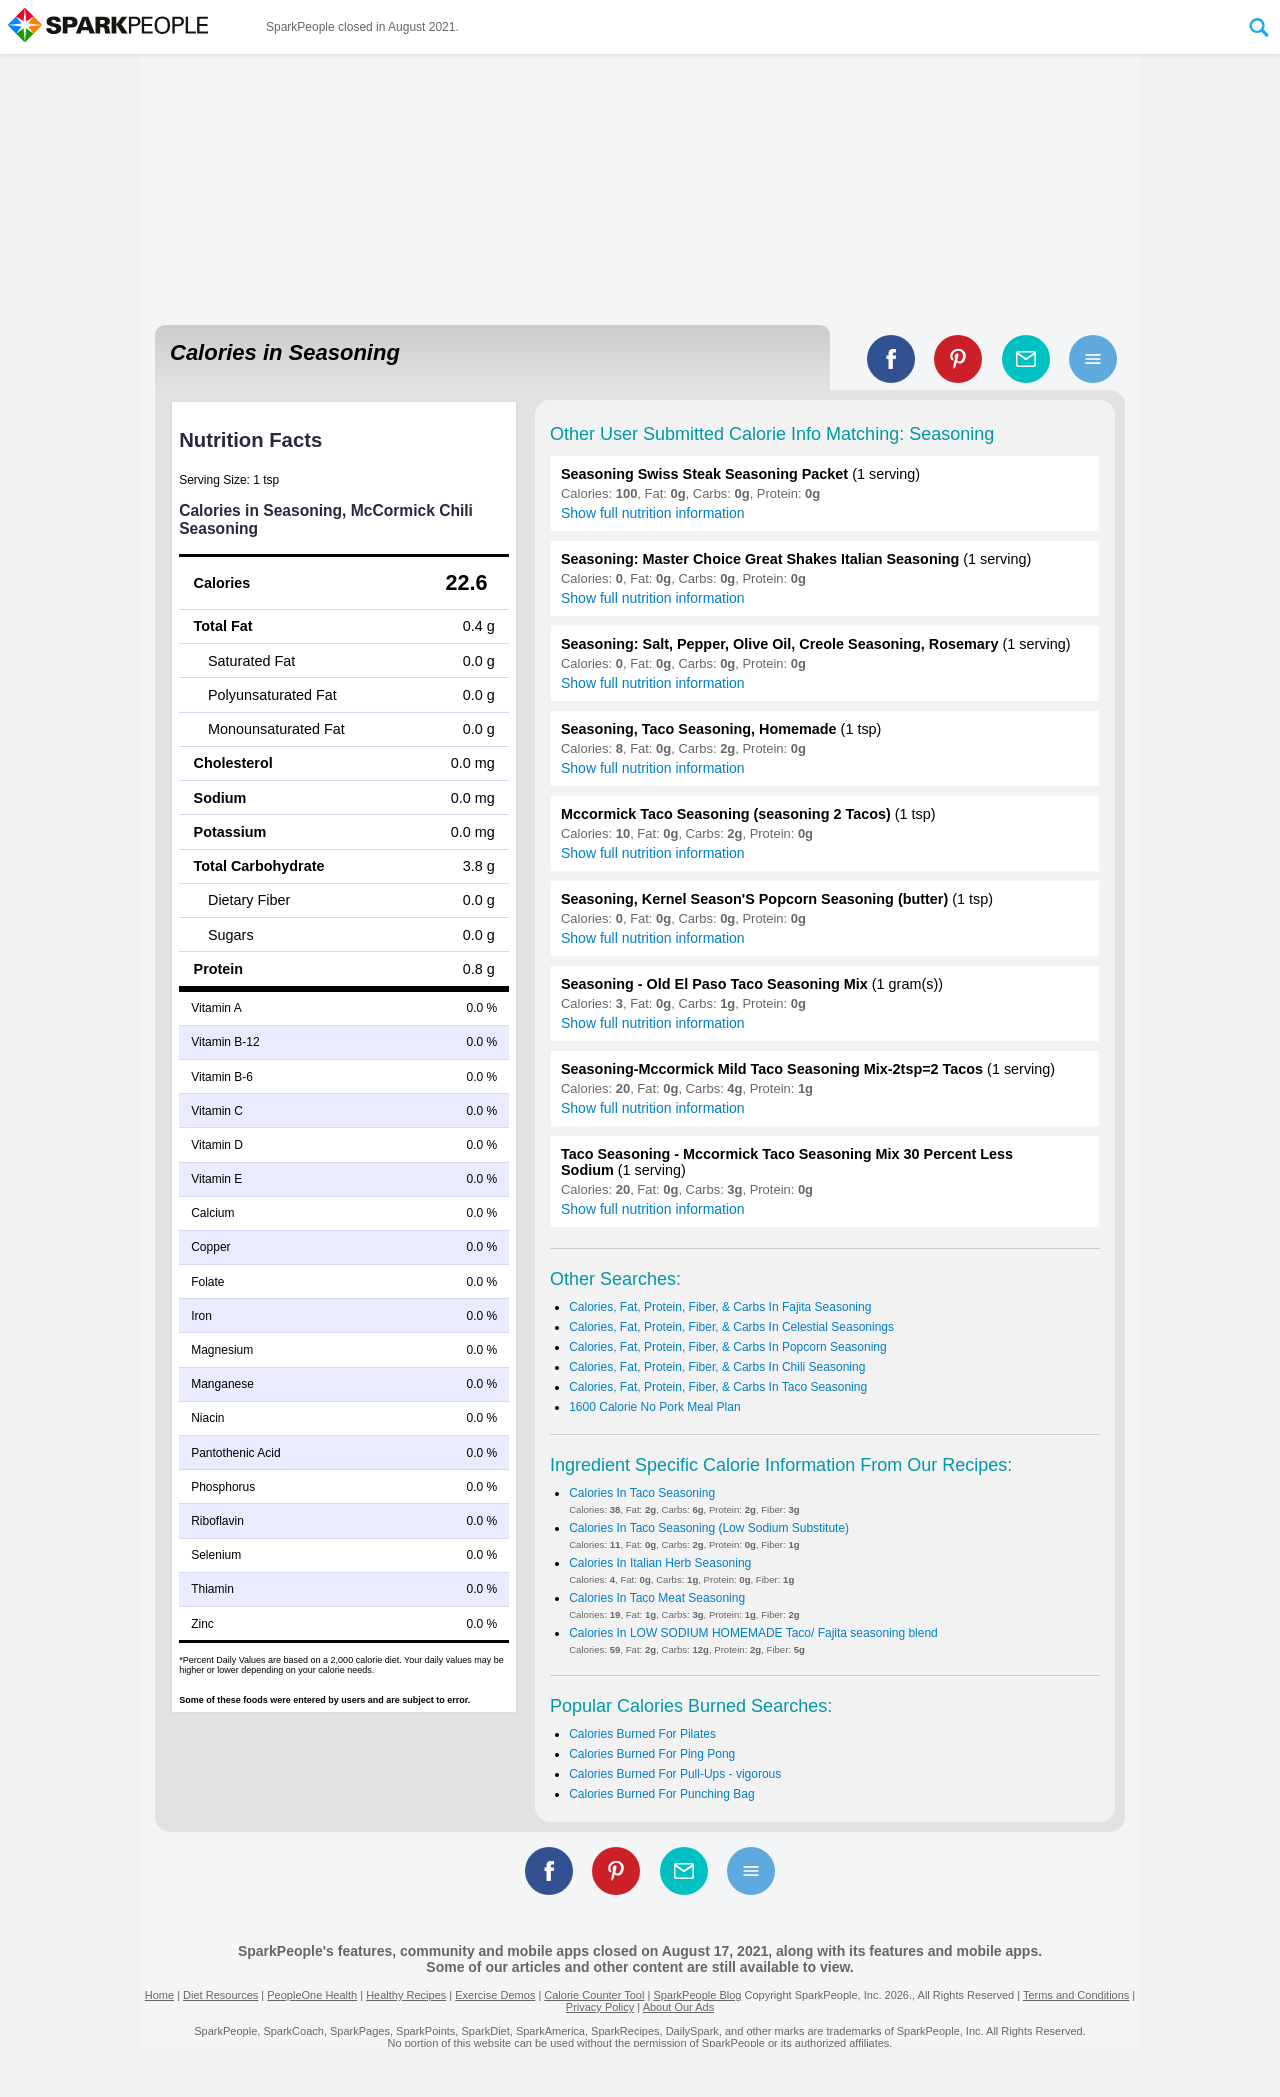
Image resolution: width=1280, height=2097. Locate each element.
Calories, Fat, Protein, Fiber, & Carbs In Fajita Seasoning (720, 1307)
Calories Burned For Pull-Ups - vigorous (675, 1774)
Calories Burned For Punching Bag (661, 1794)
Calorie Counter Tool (594, 1995)
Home (159, 1995)
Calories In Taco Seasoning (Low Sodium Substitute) (709, 1528)
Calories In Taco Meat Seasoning (657, 1598)
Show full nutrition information (653, 513)
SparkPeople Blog (697, 1995)
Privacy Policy (600, 2007)
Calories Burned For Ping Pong (652, 1754)
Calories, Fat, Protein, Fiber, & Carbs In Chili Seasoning (717, 1367)
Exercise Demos (495, 1995)
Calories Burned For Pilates (642, 1734)
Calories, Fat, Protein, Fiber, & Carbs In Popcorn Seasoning (728, 1347)
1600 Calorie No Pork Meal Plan (654, 1407)
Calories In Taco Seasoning (642, 1493)
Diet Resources (220, 1995)
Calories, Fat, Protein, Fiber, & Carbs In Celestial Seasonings (731, 1327)
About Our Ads (679, 2007)
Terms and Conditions (1076, 1995)
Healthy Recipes (406, 1995)
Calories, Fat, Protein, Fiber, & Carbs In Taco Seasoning (718, 1387)
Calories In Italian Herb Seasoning (660, 1563)
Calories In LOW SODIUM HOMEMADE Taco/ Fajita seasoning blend (753, 1633)
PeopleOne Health (312, 1995)
